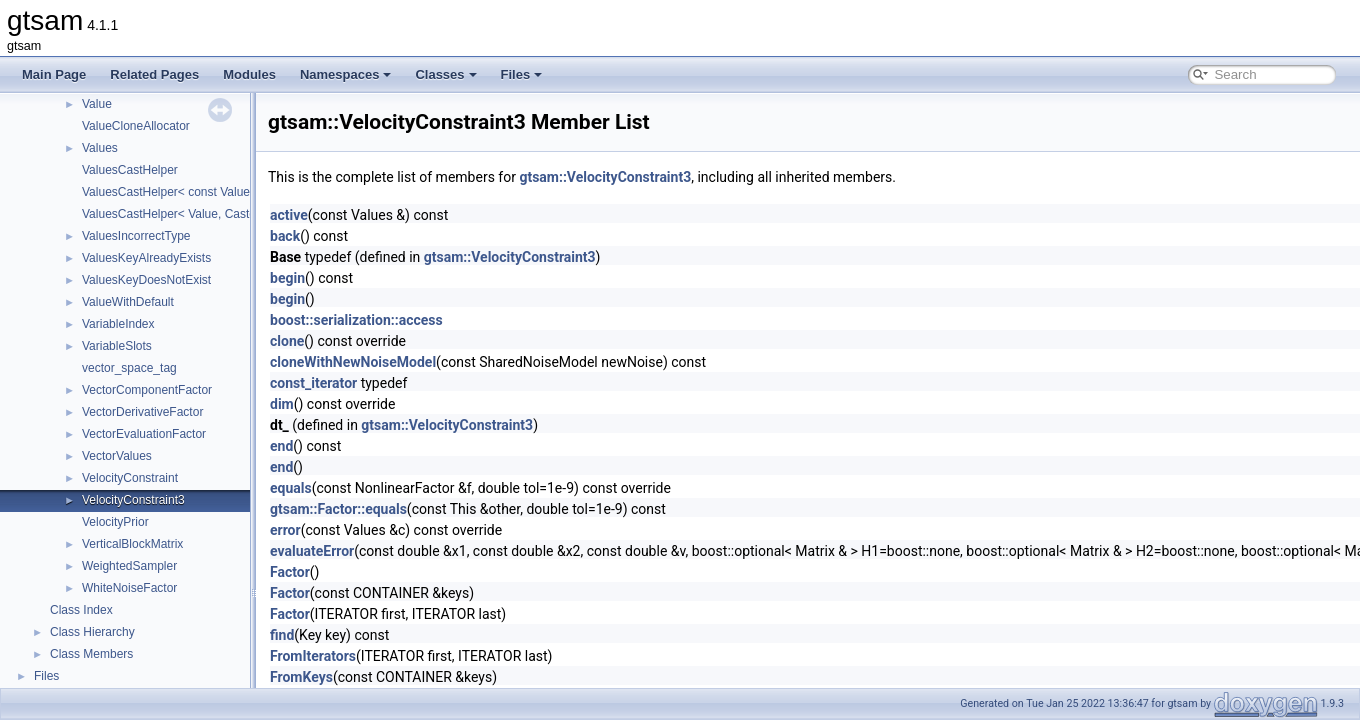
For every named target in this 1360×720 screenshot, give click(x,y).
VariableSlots (117, 346)
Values (100, 148)
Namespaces (346, 74)
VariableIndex (118, 324)
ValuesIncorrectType (136, 236)
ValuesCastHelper (130, 170)
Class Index (81, 610)
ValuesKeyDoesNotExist (146, 280)
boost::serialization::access (356, 320)
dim (282, 404)
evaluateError (312, 551)
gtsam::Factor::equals (338, 509)
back (285, 236)
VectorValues (117, 456)
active (289, 215)
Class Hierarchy (92, 632)
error (285, 530)
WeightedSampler (129, 566)
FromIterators (313, 656)
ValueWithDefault (128, 302)
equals (291, 488)
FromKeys (301, 677)
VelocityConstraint (130, 478)
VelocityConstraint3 (133, 500)
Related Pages (154, 74)
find (282, 635)
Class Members (91, 654)
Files (522, 74)
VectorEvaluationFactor (144, 434)
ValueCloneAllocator (136, 126)
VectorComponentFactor (147, 390)
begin (287, 278)
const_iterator (313, 383)
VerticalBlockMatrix (132, 544)
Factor (290, 572)
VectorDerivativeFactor (142, 412)
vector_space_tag (129, 368)
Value (97, 104)
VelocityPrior (115, 522)
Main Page (54, 74)
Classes (445, 74)
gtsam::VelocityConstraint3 (605, 177)
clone (287, 341)
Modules (249, 74)
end (281, 446)
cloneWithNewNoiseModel (353, 362)
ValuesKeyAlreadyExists (146, 258)
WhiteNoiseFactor (129, 588)
